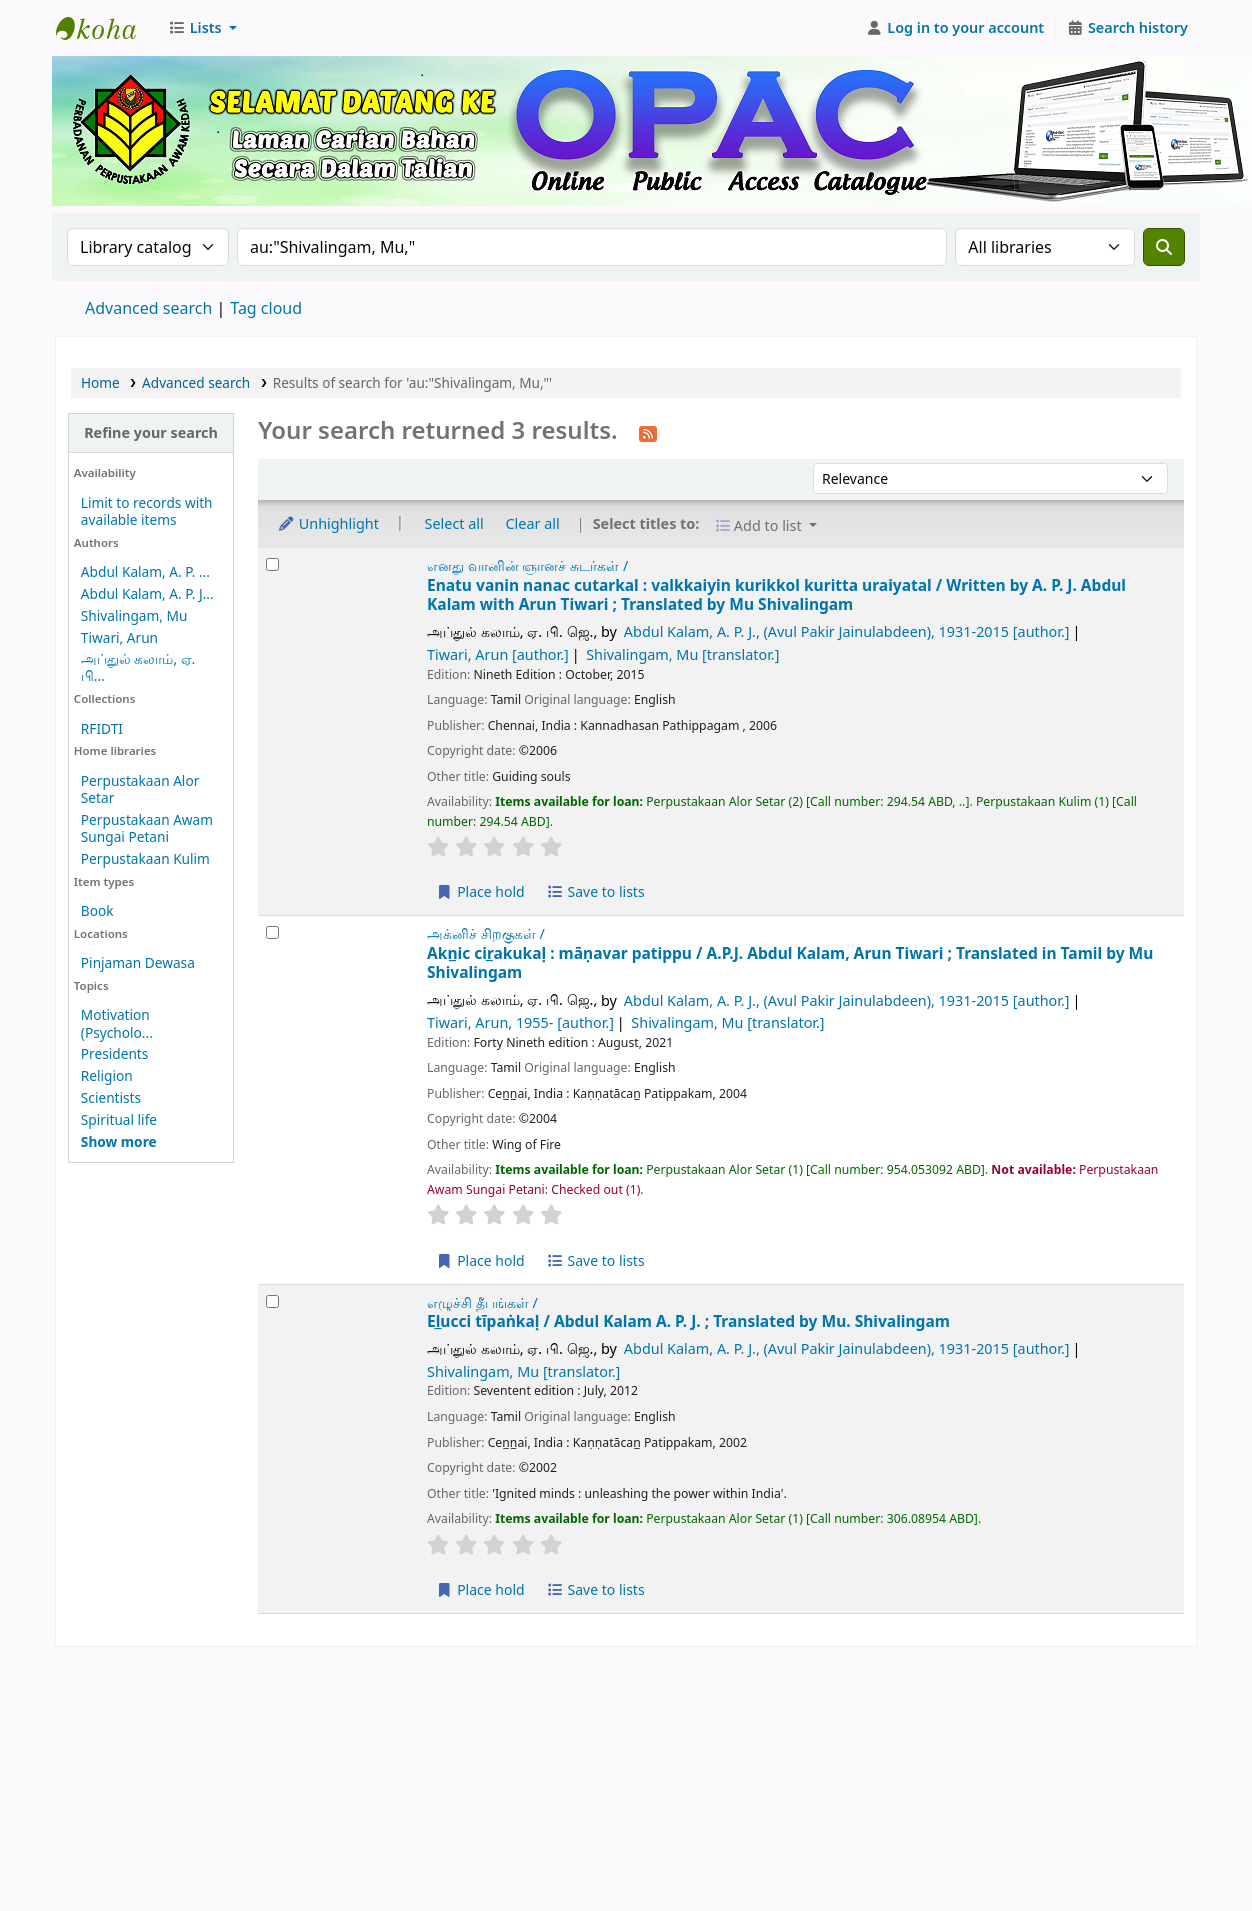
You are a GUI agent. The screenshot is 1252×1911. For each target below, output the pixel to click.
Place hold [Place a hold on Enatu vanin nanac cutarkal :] (480, 891)
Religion (107, 1075)
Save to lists (595, 891)
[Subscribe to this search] (648, 432)
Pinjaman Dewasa (138, 962)
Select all (454, 523)
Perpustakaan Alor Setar (140, 789)
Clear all (533, 523)
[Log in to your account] (955, 28)
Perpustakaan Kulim (145, 858)
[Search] (1164, 247)
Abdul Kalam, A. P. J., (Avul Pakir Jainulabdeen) (847, 631)
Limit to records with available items (147, 511)
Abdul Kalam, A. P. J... (147, 593)
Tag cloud (266, 308)
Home (100, 382)
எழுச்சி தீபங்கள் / (482, 1302)
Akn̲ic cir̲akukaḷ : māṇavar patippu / (790, 963)
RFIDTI (102, 728)
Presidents (114, 1053)
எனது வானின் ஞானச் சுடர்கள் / (527, 565)
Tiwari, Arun (119, 637)
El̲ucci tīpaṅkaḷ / (688, 1321)
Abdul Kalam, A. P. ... (145, 571)
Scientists (111, 1097)
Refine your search (151, 432)
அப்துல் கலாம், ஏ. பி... (138, 667)
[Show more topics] (119, 1141)
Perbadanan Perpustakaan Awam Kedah (106, 28)
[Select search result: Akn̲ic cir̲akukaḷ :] (272, 932)
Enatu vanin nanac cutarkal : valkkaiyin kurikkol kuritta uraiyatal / (776, 595)
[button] (202, 28)
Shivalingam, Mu (134, 615)
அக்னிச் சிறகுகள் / (486, 933)
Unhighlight (328, 523)
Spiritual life (119, 1119)
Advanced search (148, 308)
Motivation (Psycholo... (117, 1023)
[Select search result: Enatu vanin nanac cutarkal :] (272, 564)
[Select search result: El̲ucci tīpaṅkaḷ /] (272, 1301)
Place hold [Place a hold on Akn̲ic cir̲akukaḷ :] (480, 1260)
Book (97, 910)
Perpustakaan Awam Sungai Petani (147, 828)
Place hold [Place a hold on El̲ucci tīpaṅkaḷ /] (480, 1589)
